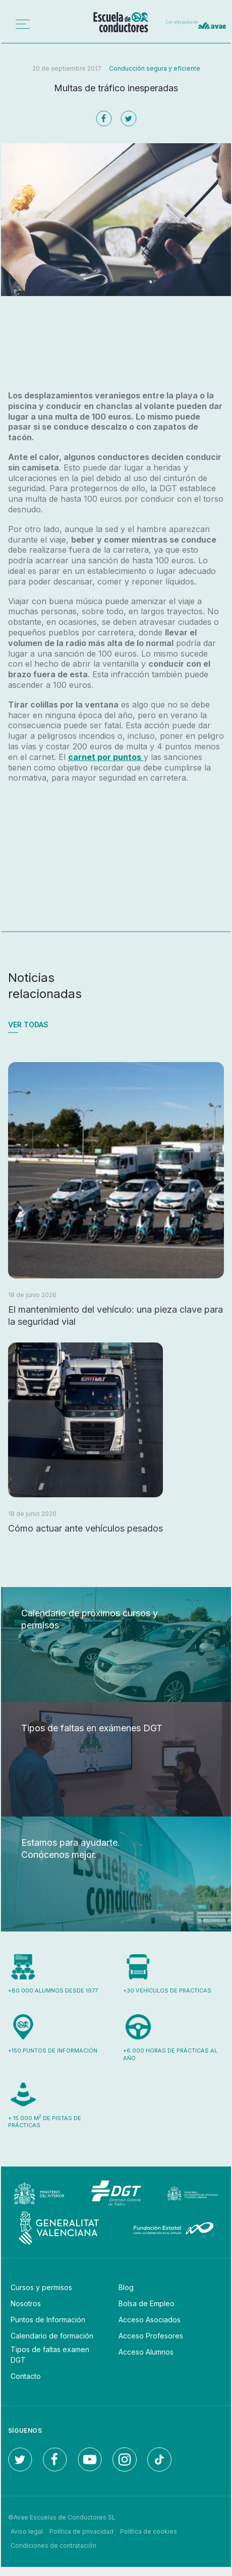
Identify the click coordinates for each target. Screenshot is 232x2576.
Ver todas (28, 1024)
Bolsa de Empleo (147, 2303)
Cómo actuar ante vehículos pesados (85, 1528)
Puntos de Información (48, 2319)
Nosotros (26, 2303)
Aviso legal (27, 2531)
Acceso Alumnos (146, 2352)
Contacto (26, 2376)
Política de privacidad (81, 2531)
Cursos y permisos (41, 2287)
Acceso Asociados (150, 2319)
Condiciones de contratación (53, 2545)
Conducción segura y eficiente (154, 68)
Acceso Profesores (151, 2335)
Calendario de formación (52, 2335)
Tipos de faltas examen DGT (50, 2354)
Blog (126, 2287)
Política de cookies (148, 2531)
